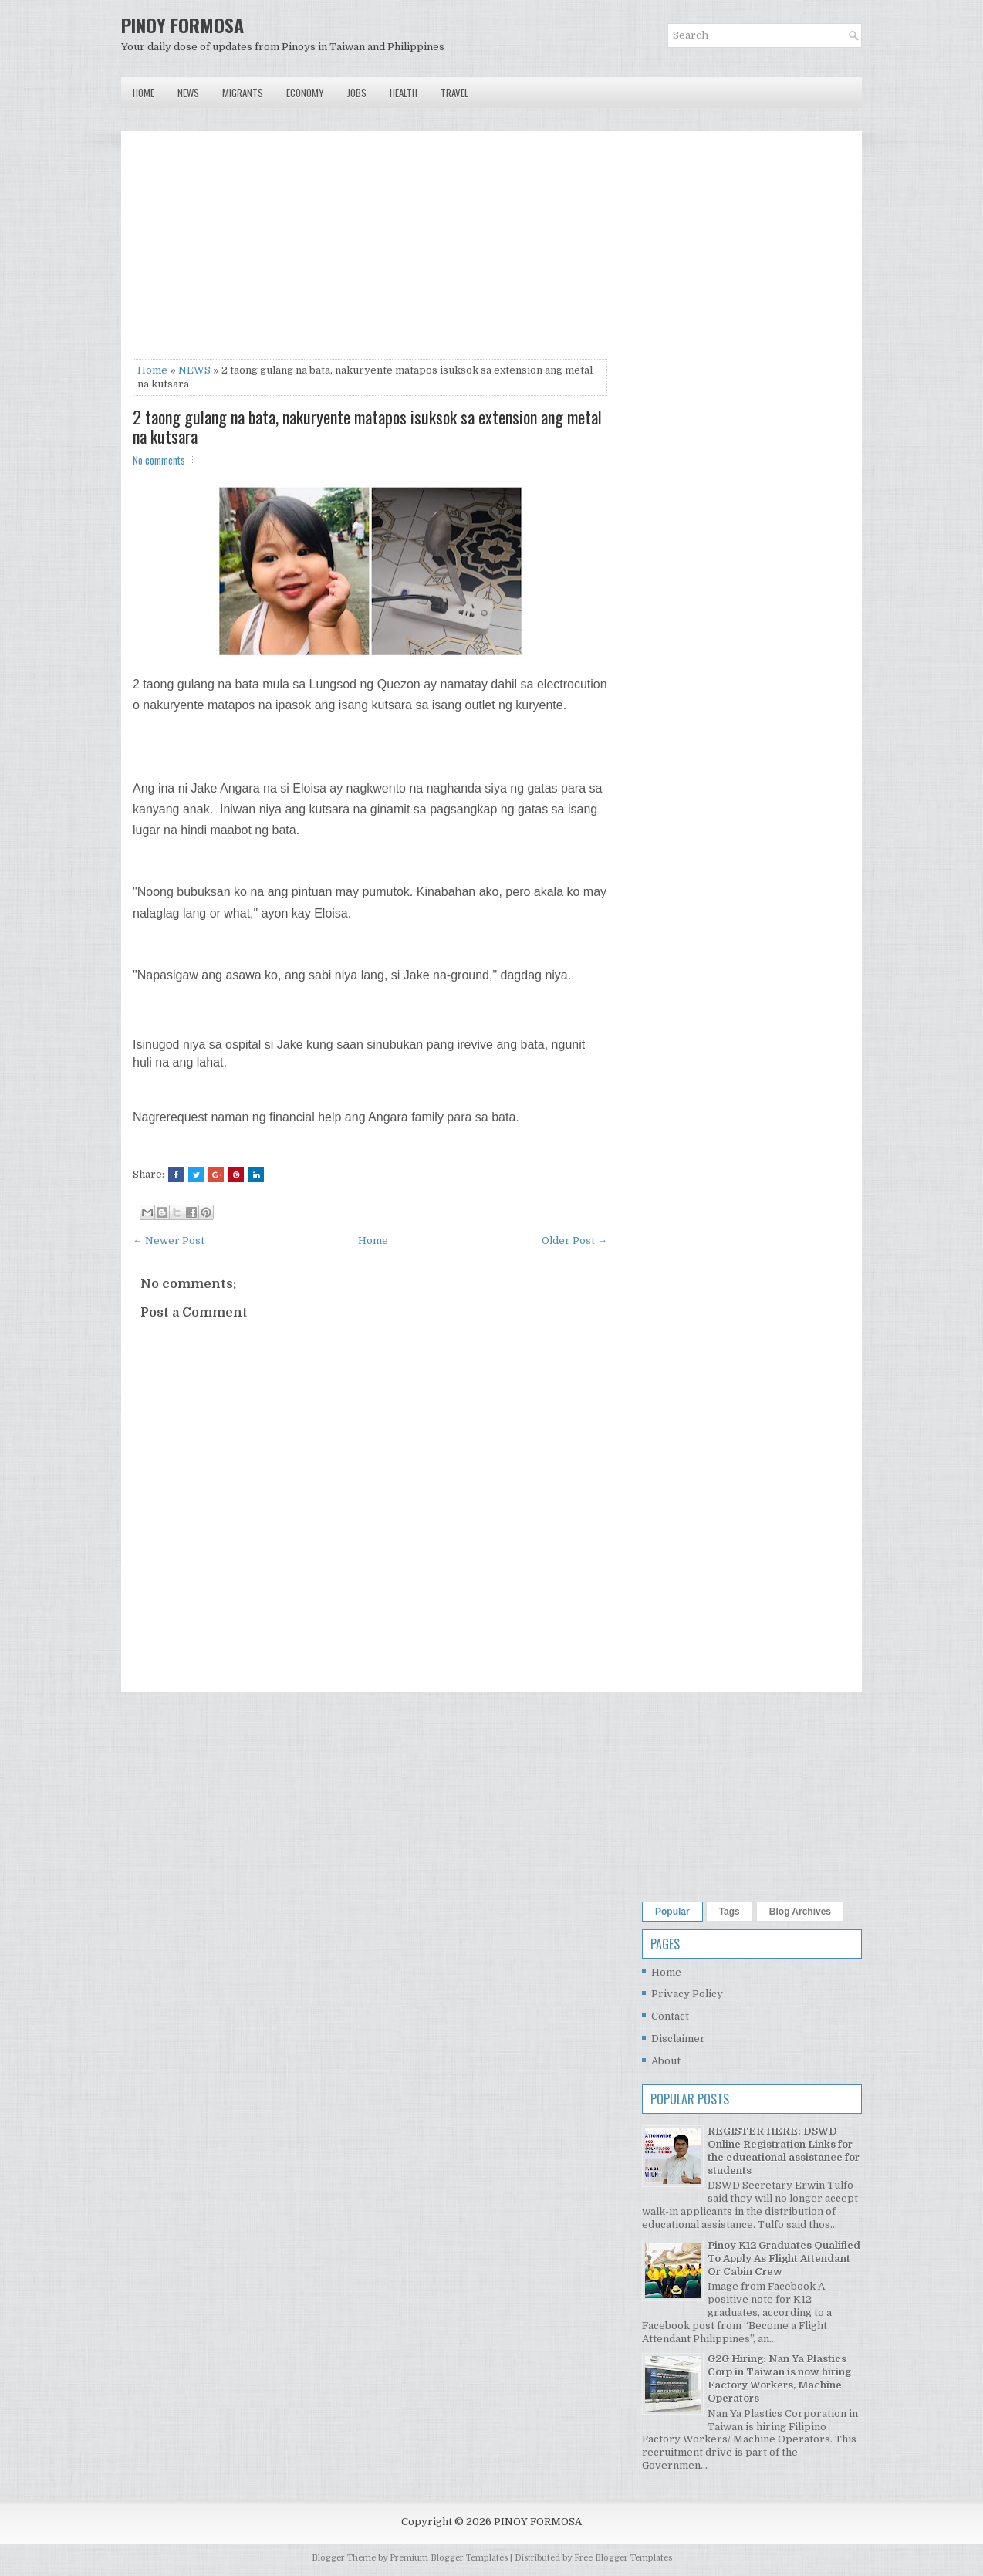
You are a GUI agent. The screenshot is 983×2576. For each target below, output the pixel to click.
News (188, 92)
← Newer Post (168, 1240)
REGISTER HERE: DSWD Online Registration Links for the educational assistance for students (784, 2150)
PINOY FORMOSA (182, 25)
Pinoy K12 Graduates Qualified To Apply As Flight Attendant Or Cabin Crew (784, 2258)
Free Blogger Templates (623, 2558)
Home (143, 92)
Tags (729, 1911)
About (666, 2061)
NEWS (194, 370)
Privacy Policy (687, 1994)
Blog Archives (800, 1911)
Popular (672, 1911)
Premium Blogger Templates (449, 2558)
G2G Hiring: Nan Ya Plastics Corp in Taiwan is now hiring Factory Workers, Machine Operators (779, 2378)
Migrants (242, 92)
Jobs (357, 92)
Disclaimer (678, 2038)
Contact (670, 2016)
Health (403, 92)
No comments (159, 460)
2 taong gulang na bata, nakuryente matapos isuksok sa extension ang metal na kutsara (367, 426)
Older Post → (574, 1240)
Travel (454, 92)
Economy (305, 92)
